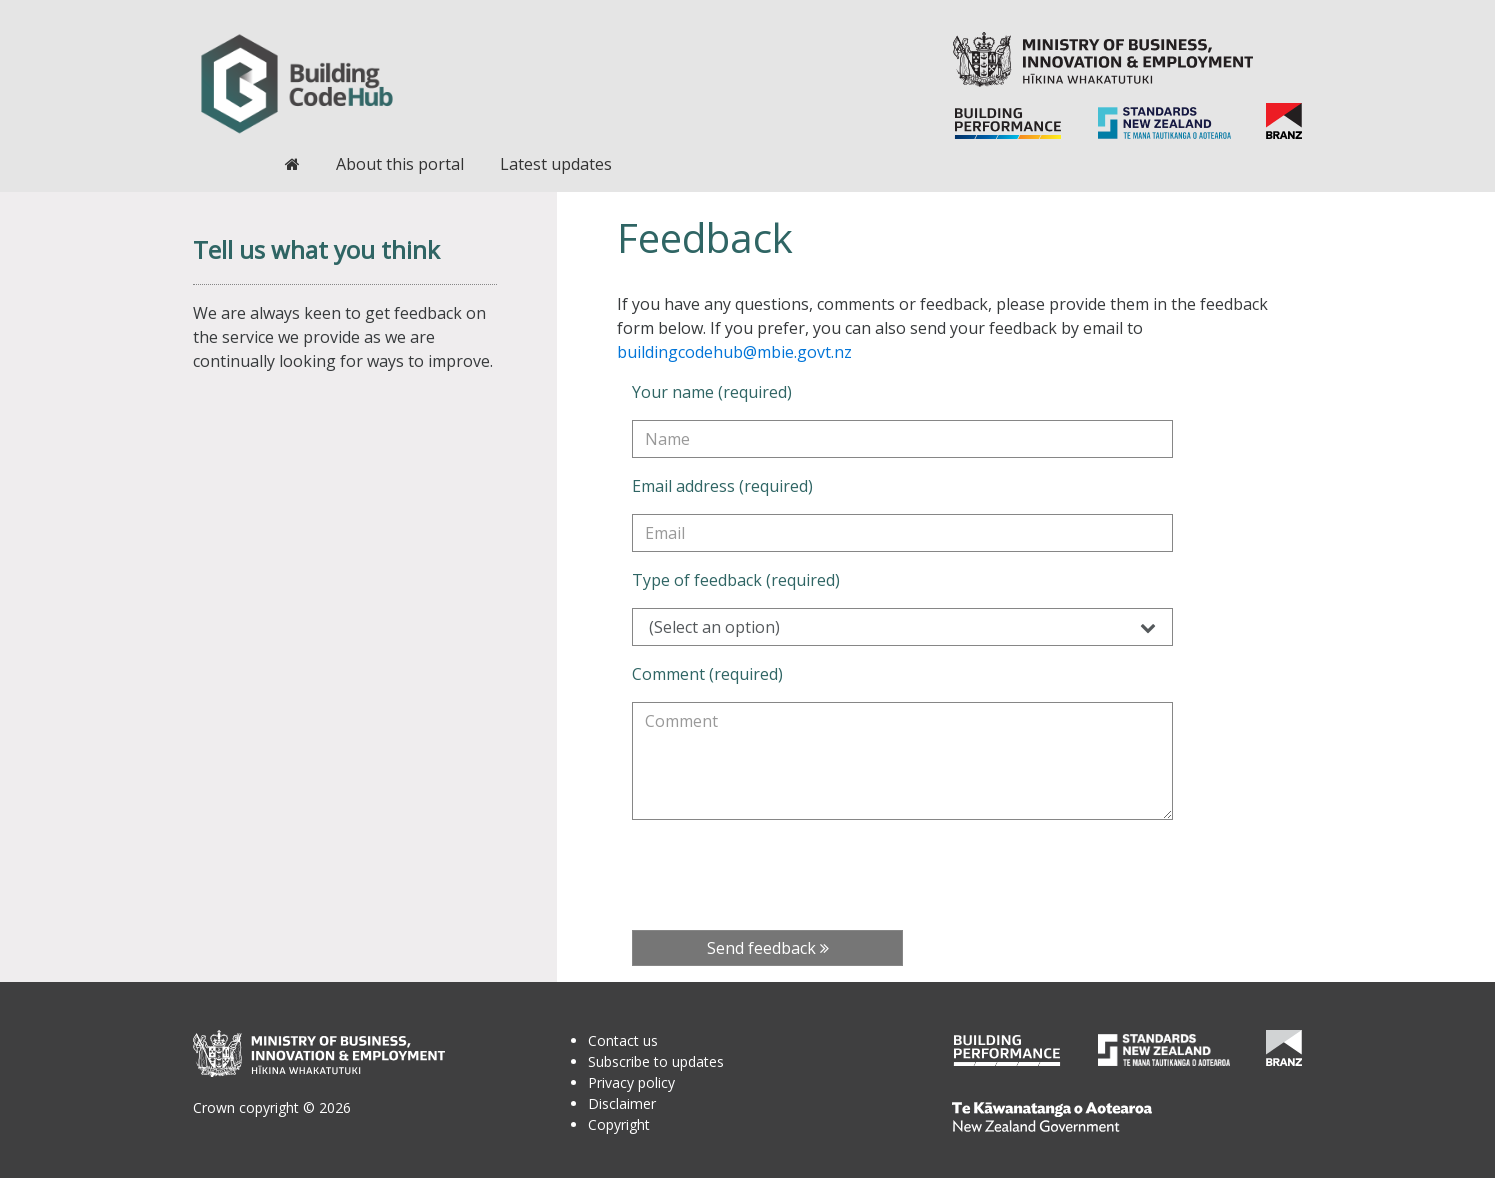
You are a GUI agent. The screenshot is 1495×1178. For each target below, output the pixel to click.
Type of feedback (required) (736, 580)
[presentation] (784, 875)
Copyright (619, 1124)
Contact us (623, 1040)
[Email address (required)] (902, 533)
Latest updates (556, 164)
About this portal (400, 164)
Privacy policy (631, 1082)
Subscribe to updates (656, 1061)
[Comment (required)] (902, 761)
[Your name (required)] (902, 439)
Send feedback (768, 948)
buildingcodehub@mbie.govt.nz (734, 352)
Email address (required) (722, 486)
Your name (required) (712, 392)
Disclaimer (622, 1103)
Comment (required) (707, 674)
